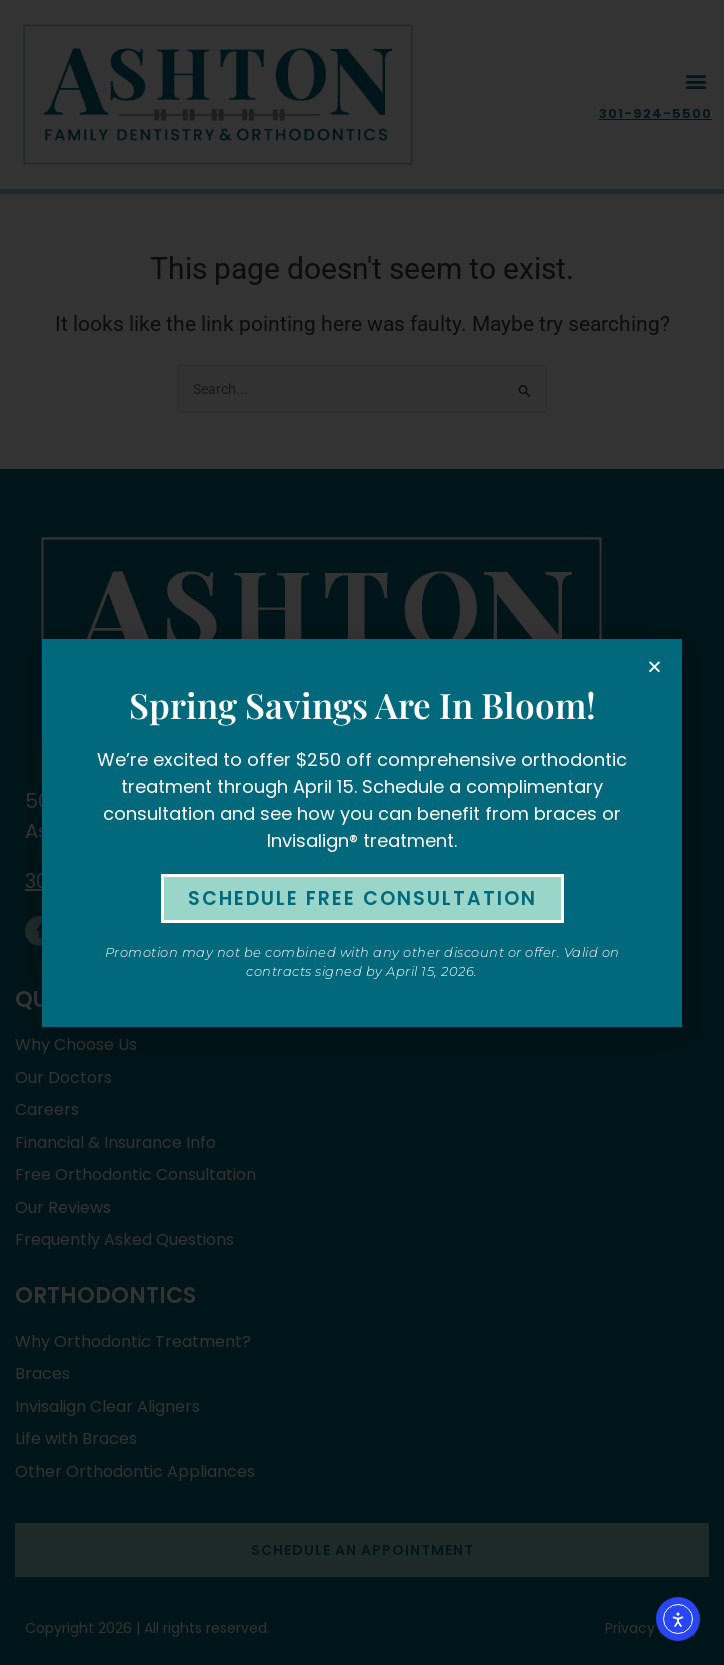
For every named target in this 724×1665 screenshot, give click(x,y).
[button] (654, 666)
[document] (362, 832)
